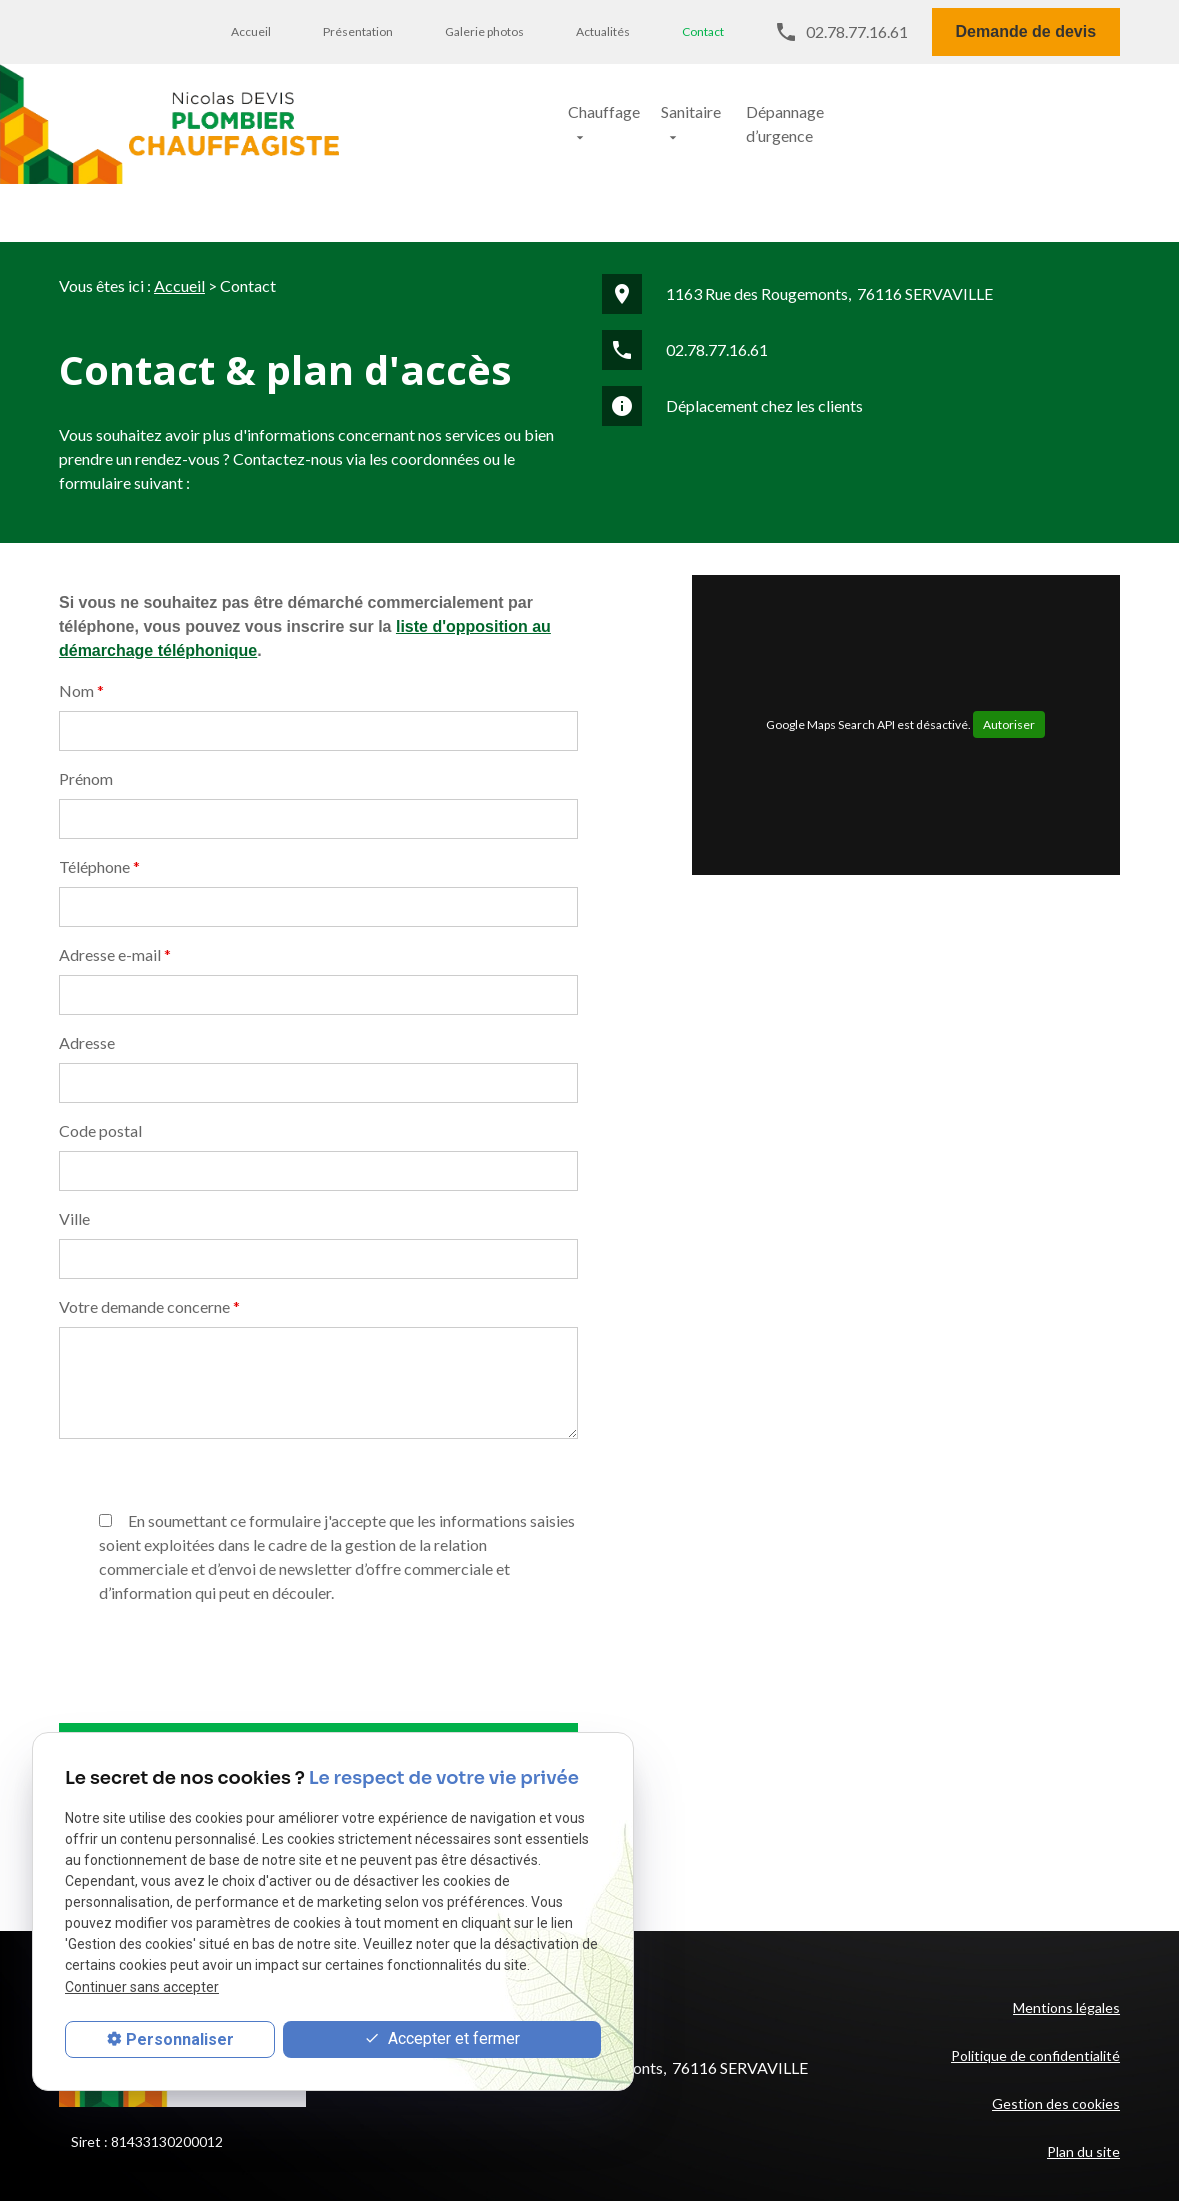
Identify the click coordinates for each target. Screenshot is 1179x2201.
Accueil (251, 31)
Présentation (358, 31)
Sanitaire (687, 115)
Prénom (86, 704)
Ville (74, 1144)
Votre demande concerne (149, 1232)
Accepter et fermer (442, 2039)
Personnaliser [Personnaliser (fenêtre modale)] (180, 2039)
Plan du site (1083, 2077)
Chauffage (549, 115)
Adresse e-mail (115, 880)
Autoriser (1009, 650)
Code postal (100, 1056)
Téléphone (99, 792)
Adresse (87, 968)
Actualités (603, 31)
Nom (81, 616)
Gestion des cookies (1056, 2029)
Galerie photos (484, 31)
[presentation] (211, 1730)
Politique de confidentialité (1035, 1981)
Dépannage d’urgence (863, 115)
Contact (703, 31)
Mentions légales (1066, 1933)
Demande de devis (1026, 31)
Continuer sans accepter (142, 1987)
